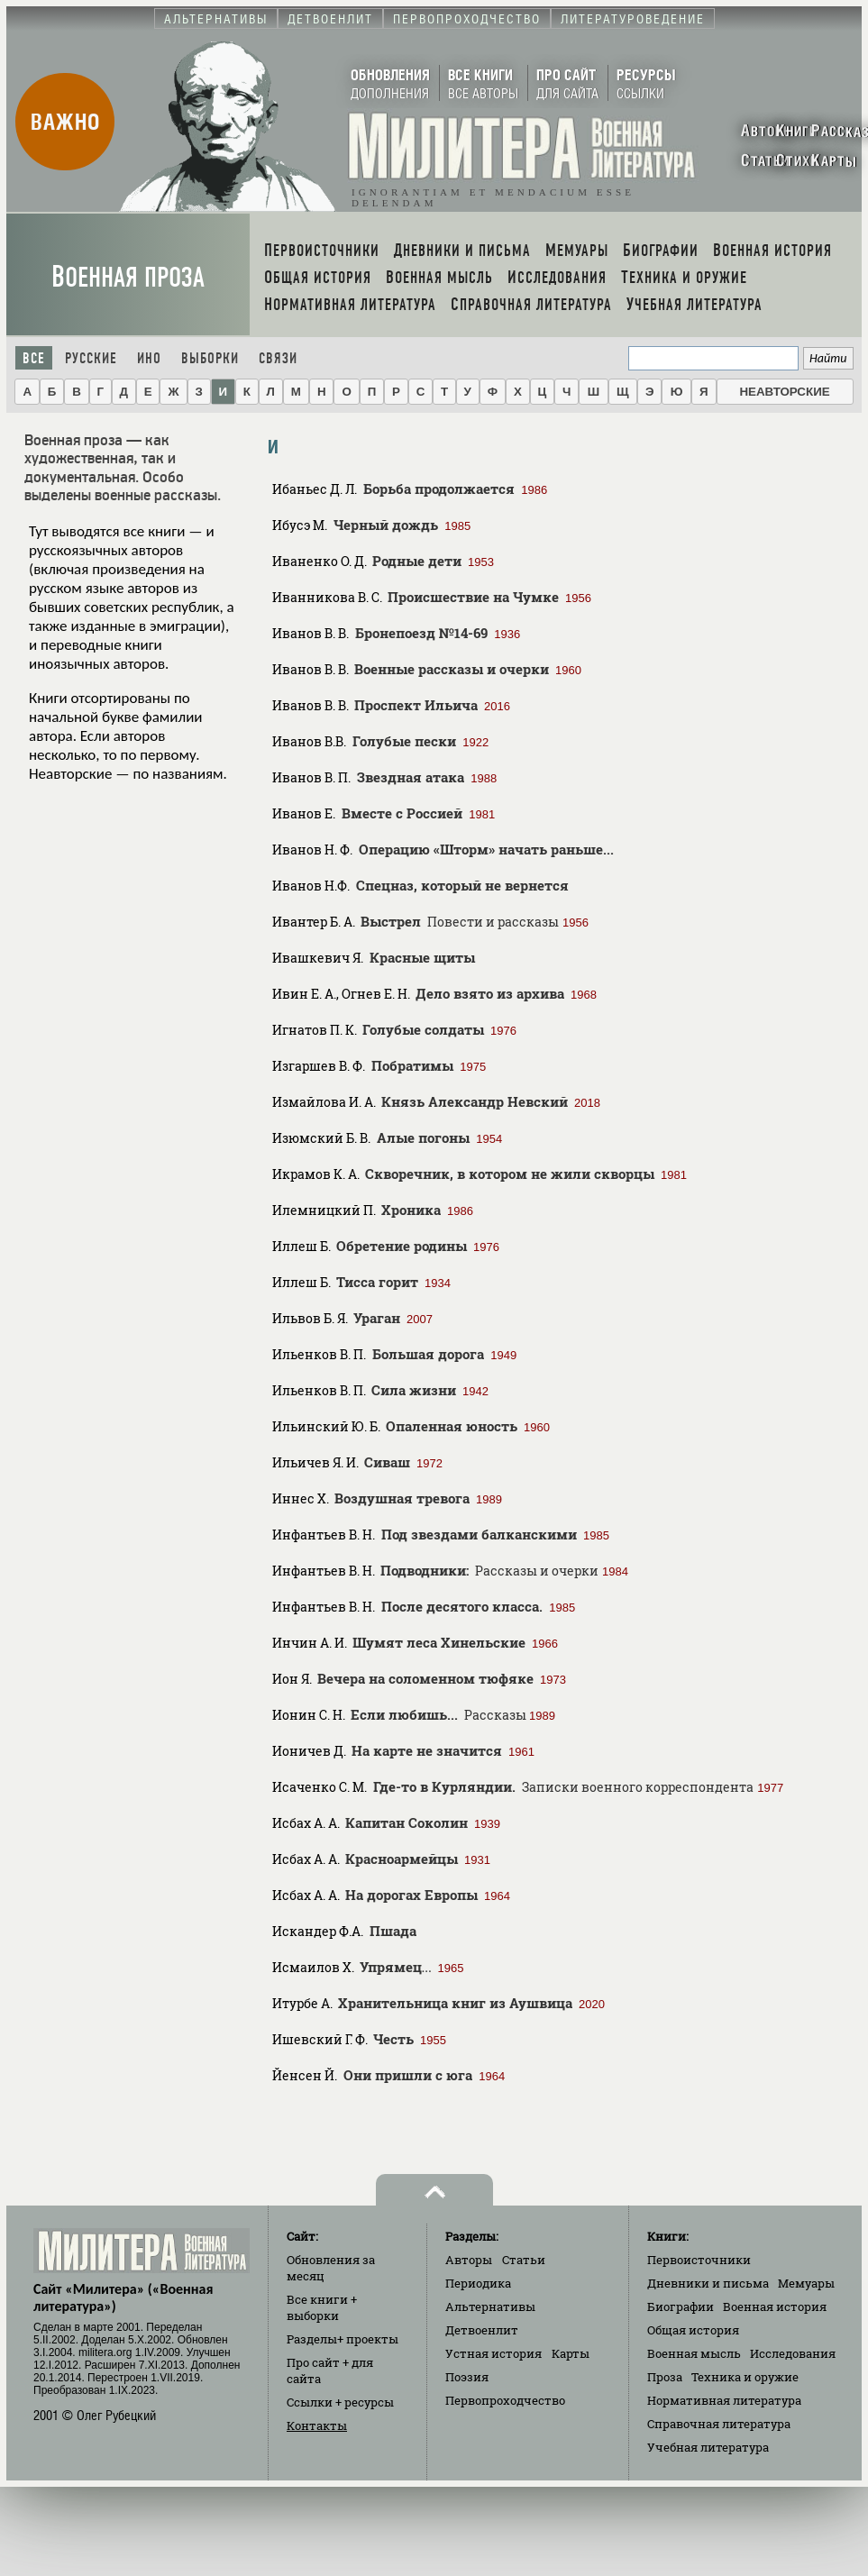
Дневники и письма (708, 2283)
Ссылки (340, 2402)
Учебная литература (708, 2447)
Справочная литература (718, 2424)
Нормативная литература (724, 2400)
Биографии (680, 2306)
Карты (570, 2353)
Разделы (342, 2339)
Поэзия (467, 2377)
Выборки (210, 358)
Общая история (693, 2330)
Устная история (493, 2353)
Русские (91, 358)
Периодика (478, 2283)
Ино (149, 358)
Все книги (322, 2307)
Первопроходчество (505, 2400)
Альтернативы (490, 2306)
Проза (664, 2377)
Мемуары (806, 2283)
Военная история (775, 2306)
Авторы (468, 2260)
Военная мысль (694, 2353)
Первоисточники (699, 2260)
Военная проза (128, 277)
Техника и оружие (745, 2377)
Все (34, 358)
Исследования (793, 2353)
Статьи (523, 2260)
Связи (278, 358)
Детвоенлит (481, 2330)
